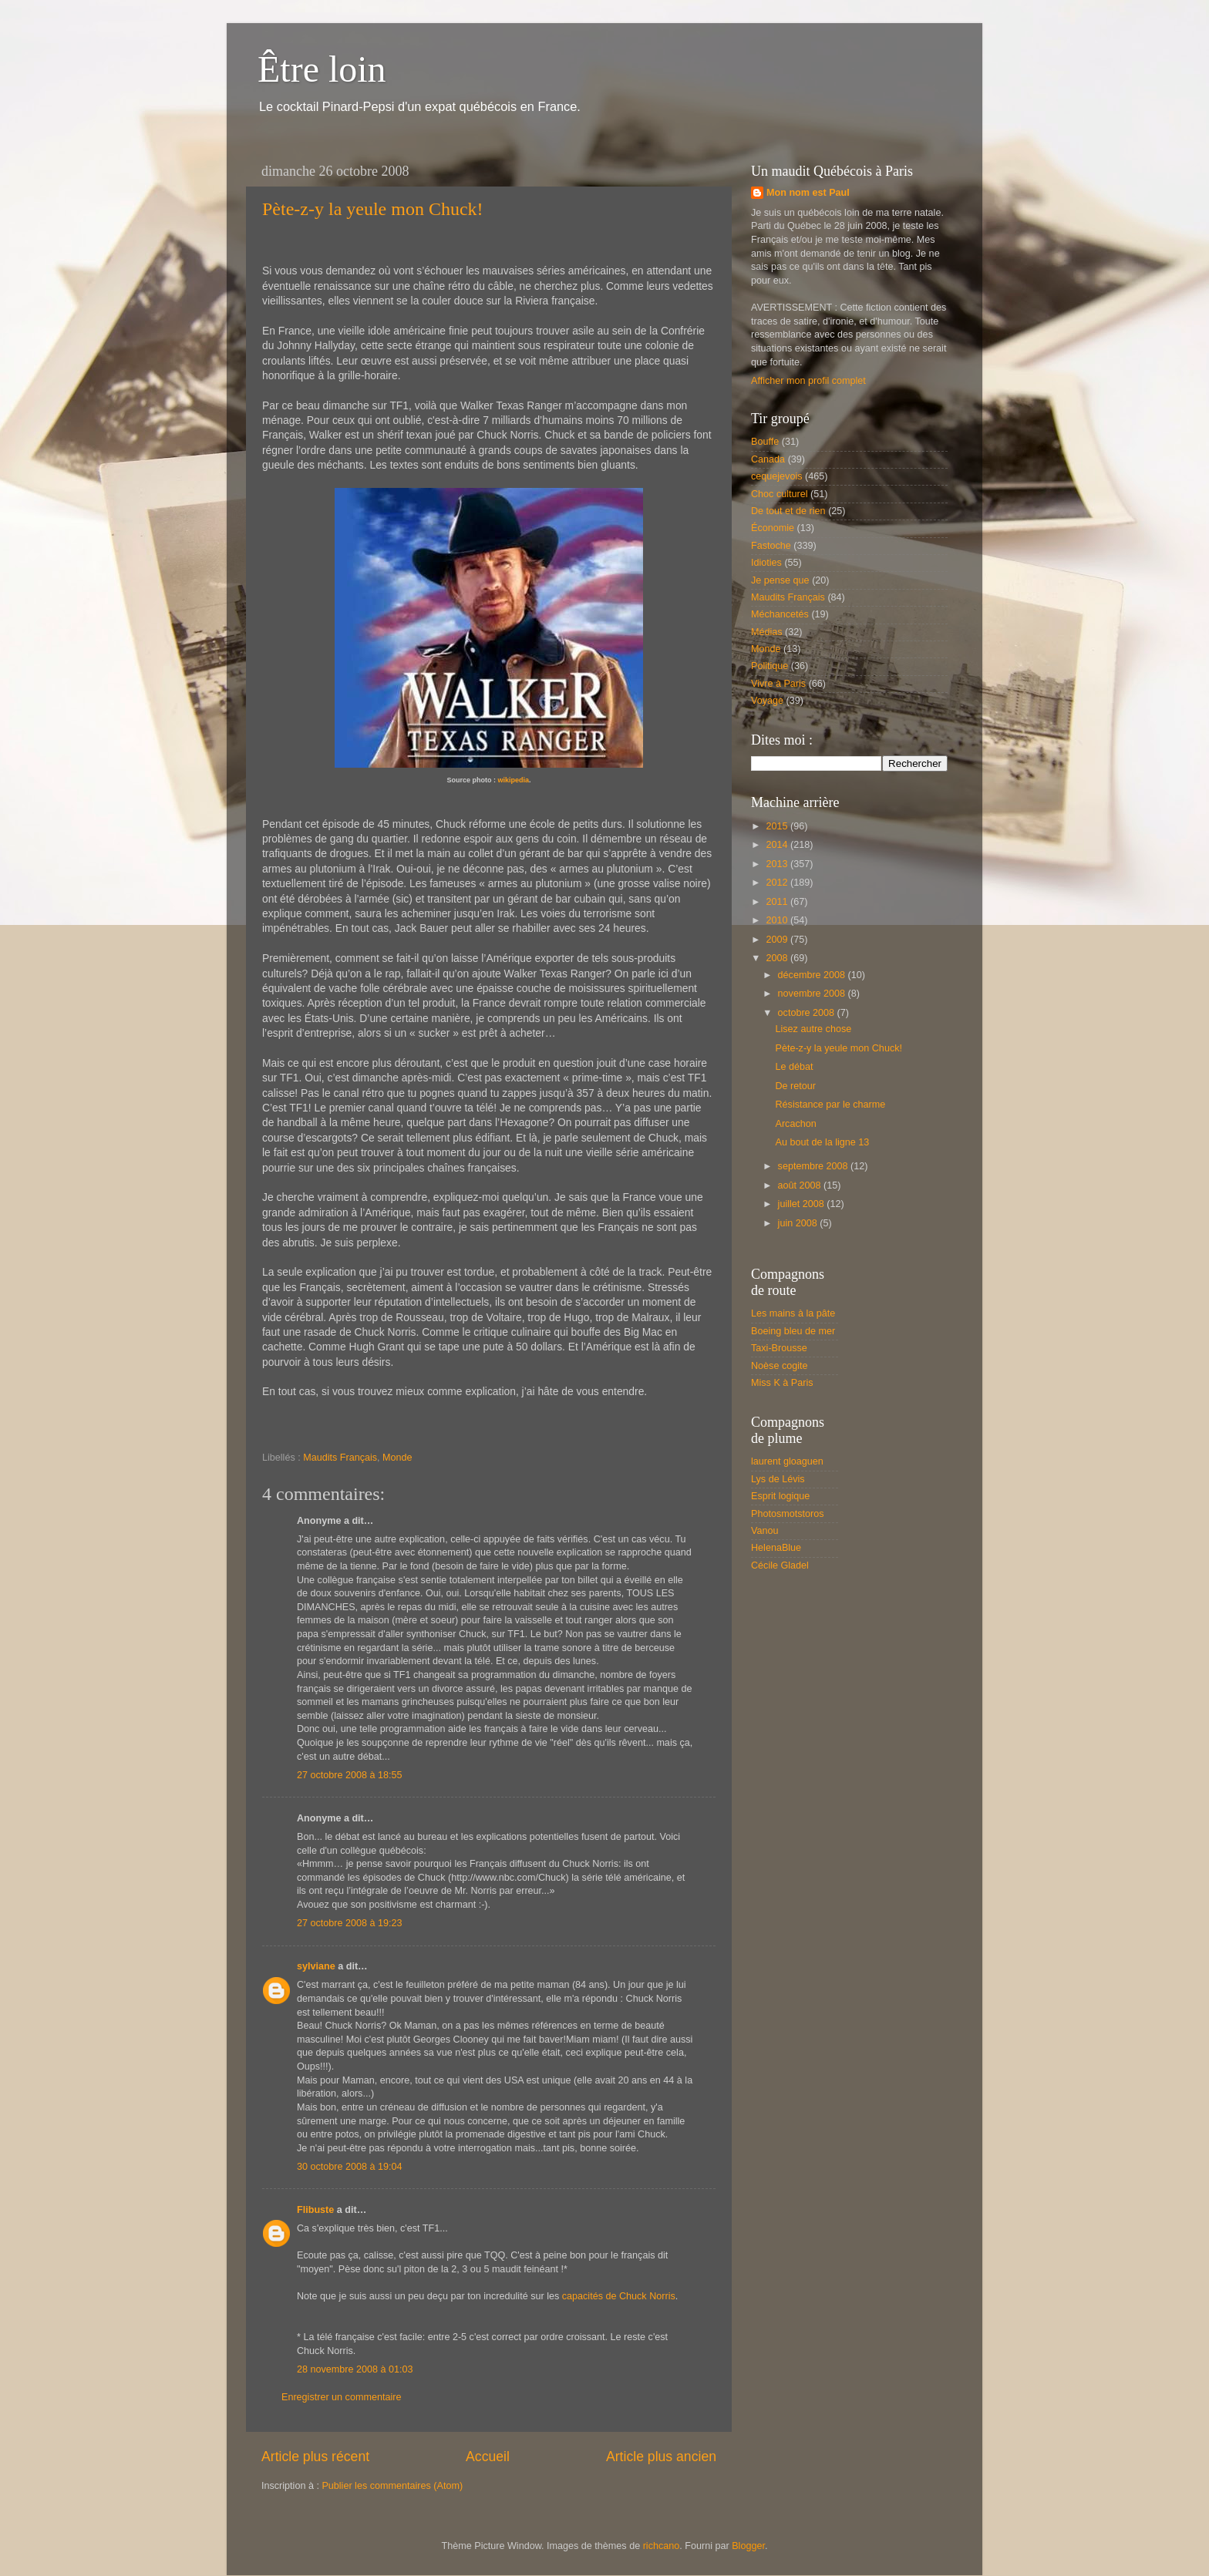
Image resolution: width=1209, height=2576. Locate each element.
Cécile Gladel (780, 1565)
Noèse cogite (779, 1365)
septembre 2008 (814, 1166)
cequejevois (777, 476)
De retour (795, 1086)
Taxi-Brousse (779, 1348)
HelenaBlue (776, 1547)
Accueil (488, 2456)
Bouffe (765, 441)
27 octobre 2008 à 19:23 (349, 1923)
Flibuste (315, 2209)
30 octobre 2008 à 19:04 (349, 2166)
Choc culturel (779, 494)
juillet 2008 (802, 1204)
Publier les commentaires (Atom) (392, 2485)
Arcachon (795, 1123)
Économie (772, 528)
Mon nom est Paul (808, 192)
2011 (778, 901)
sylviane (316, 1966)
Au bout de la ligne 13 (822, 1142)
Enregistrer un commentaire (341, 2397)
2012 (778, 882)
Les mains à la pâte (793, 1313)
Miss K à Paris (782, 1382)
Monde (397, 1457)
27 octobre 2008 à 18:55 (349, 1775)
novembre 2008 (813, 993)
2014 (778, 844)
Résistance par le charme (830, 1104)
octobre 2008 (807, 1012)
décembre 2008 (813, 975)
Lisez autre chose (813, 1029)
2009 (778, 939)
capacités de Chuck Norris (618, 2296)
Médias (767, 632)
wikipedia (513, 780)
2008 (778, 958)
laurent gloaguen (787, 1461)
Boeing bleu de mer (793, 1331)
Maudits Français (340, 1457)
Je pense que (780, 580)
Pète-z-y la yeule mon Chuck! (372, 209)
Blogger (748, 2546)
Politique (769, 666)
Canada (768, 459)
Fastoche (771, 545)
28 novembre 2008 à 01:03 (355, 2369)
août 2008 (801, 1185)
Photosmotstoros (787, 1513)
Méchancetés (780, 614)
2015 (778, 826)
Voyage (767, 700)
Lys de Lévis (778, 1479)
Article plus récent (315, 2456)
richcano (661, 2546)
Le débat (794, 1066)
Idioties (766, 562)
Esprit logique (780, 1496)
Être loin (322, 69)
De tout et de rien (788, 511)
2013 (778, 864)
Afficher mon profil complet (808, 380)
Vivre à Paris (778, 683)
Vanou (764, 1530)
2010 (778, 920)
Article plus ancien (661, 2456)
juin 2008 (799, 1223)
